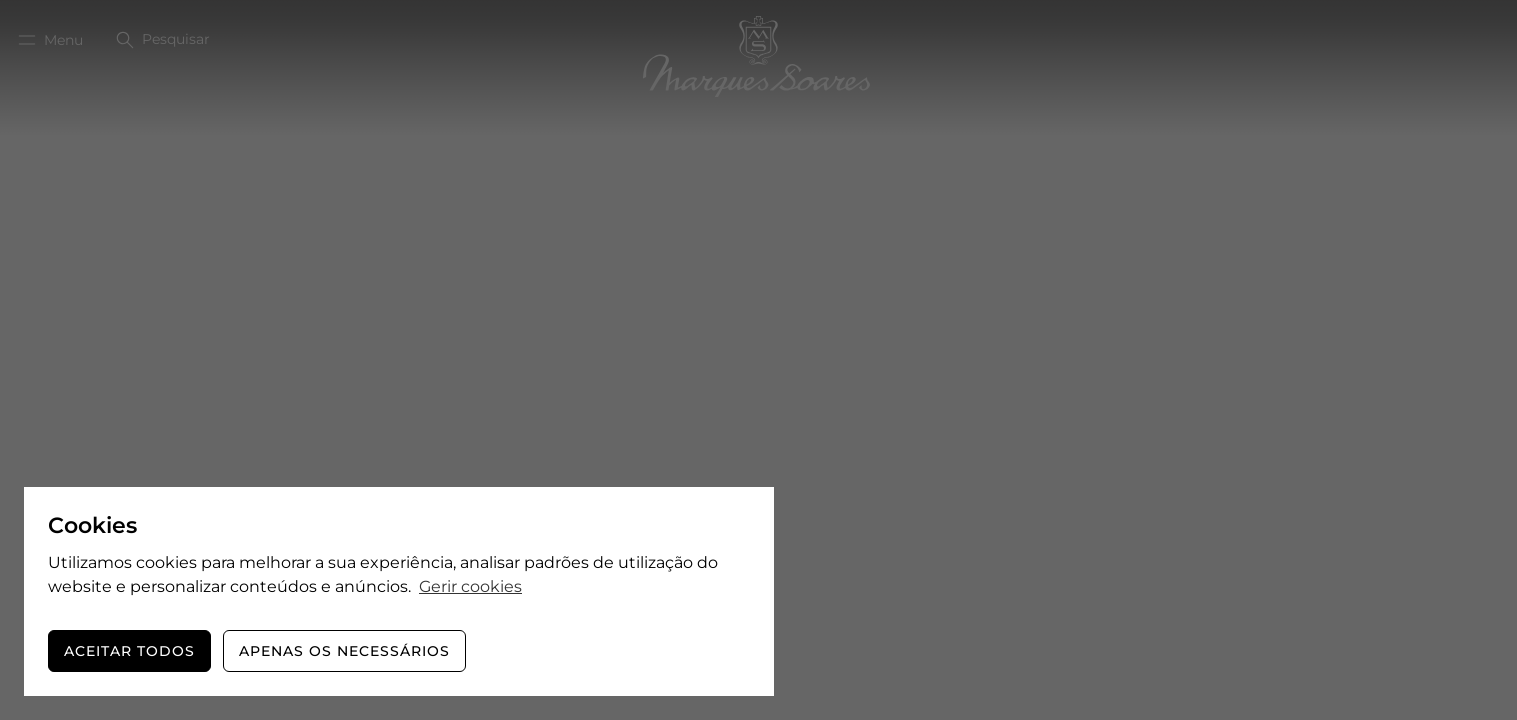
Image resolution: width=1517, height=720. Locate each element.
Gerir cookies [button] (470, 586)
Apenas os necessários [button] (344, 651)
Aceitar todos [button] (129, 651)
